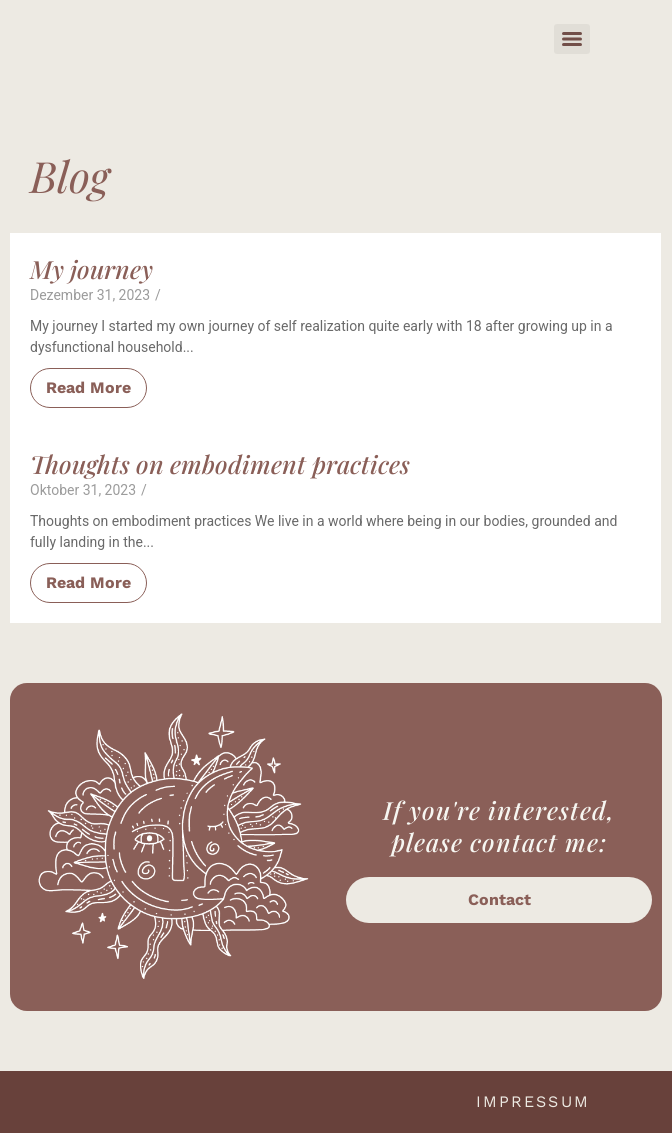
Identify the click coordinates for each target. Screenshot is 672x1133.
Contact (499, 899)
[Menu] (572, 39)
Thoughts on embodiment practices (220, 464)
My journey (91, 269)
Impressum (533, 1101)
